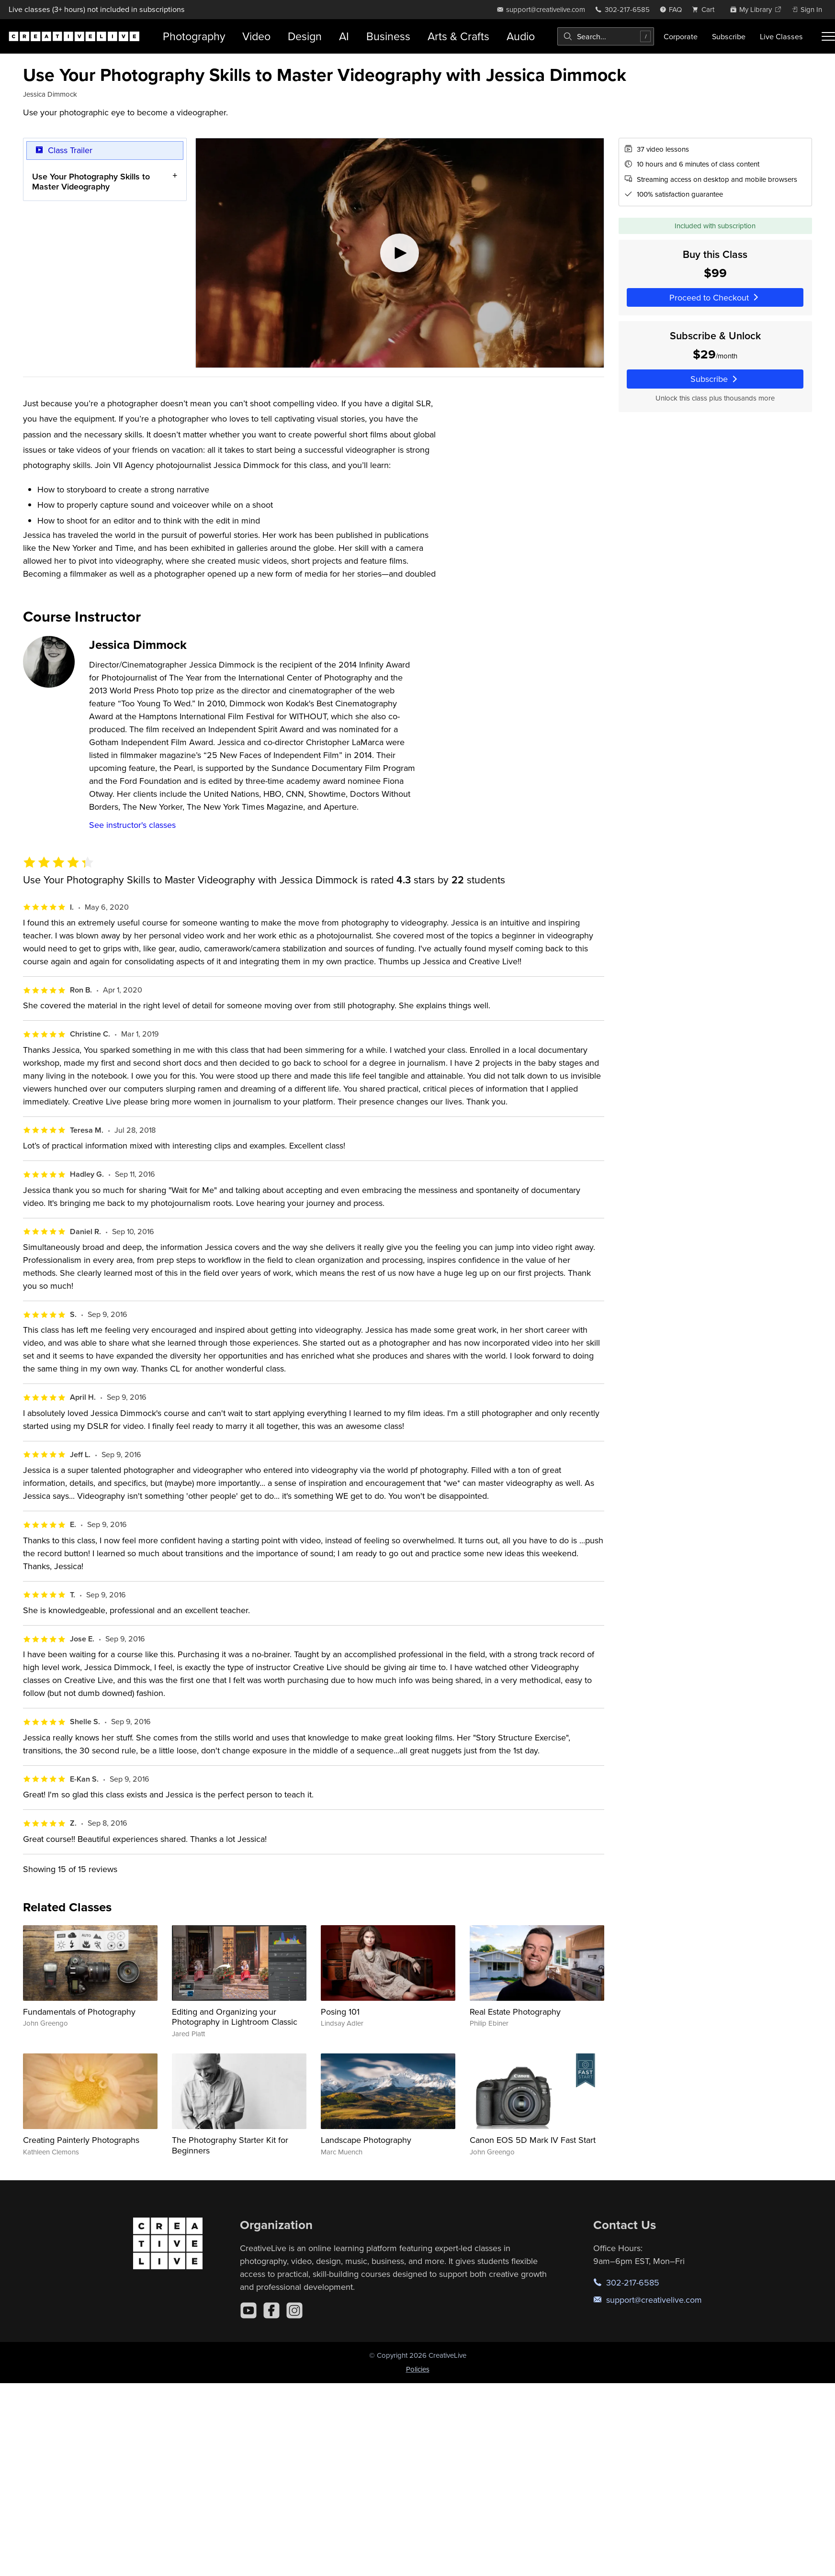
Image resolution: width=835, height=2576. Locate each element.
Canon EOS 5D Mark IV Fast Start (533, 2140)
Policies (417, 2369)
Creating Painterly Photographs (81, 2140)
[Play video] (400, 253)
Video (256, 36)
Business (388, 36)
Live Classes (781, 36)
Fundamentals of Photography (79, 2012)
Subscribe (728, 36)
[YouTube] (248, 2310)
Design (305, 36)
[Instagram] (294, 2310)
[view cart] (706, 9)
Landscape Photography (366, 2140)
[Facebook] (271, 2310)
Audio (521, 36)
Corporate (681, 36)
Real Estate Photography (515, 2012)
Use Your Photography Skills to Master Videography (91, 181)
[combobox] (606, 36)
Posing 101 (340, 2012)
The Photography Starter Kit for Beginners (230, 2145)
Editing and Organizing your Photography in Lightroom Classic (234, 2017)
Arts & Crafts (458, 36)
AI (344, 36)
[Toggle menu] (828, 36)
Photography (194, 36)
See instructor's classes (132, 825)
